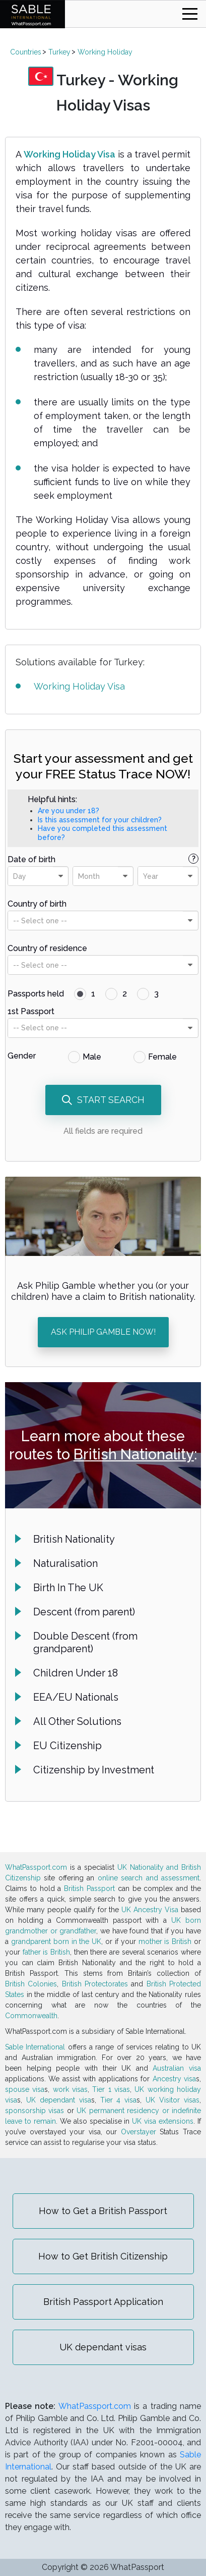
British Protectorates (95, 1984)
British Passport (89, 1888)
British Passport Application (103, 2301)
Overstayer (138, 2132)
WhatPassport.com (36, 1867)
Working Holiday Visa (69, 154)
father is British (46, 1952)
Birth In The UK (68, 1588)
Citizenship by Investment (93, 1770)
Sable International (35, 2047)
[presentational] (60, 876)
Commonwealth (31, 2016)
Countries (25, 52)
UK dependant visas (103, 2347)
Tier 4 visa (118, 2100)
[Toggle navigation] (189, 14)
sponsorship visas (34, 2111)
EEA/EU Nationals (75, 1697)
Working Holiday (105, 52)
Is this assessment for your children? (100, 820)
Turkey (59, 52)
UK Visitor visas (172, 2100)
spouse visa (24, 2089)
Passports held (36, 993)
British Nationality (134, 1454)
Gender (22, 1056)
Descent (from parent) (84, 1612)
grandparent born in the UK (56, 1941)
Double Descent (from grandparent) (85, 1642)
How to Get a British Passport (103, 2210)
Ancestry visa (174, 2079)
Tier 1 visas (111, 2089)
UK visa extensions (162, 2121)
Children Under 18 (75, 1673)
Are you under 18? (68, 811)
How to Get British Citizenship (103, 2256)
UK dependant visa (58, 2100)
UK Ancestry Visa (149, 1910)
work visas (70, 2089)
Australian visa (177, 2068)
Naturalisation (65, 1563)
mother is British (165, 1941)
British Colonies (31, 1984)
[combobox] (38, 876)
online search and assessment (148, 1878)
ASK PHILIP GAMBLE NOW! (103, 1332)
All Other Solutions (77, 1721)
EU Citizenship (67, 1746)
